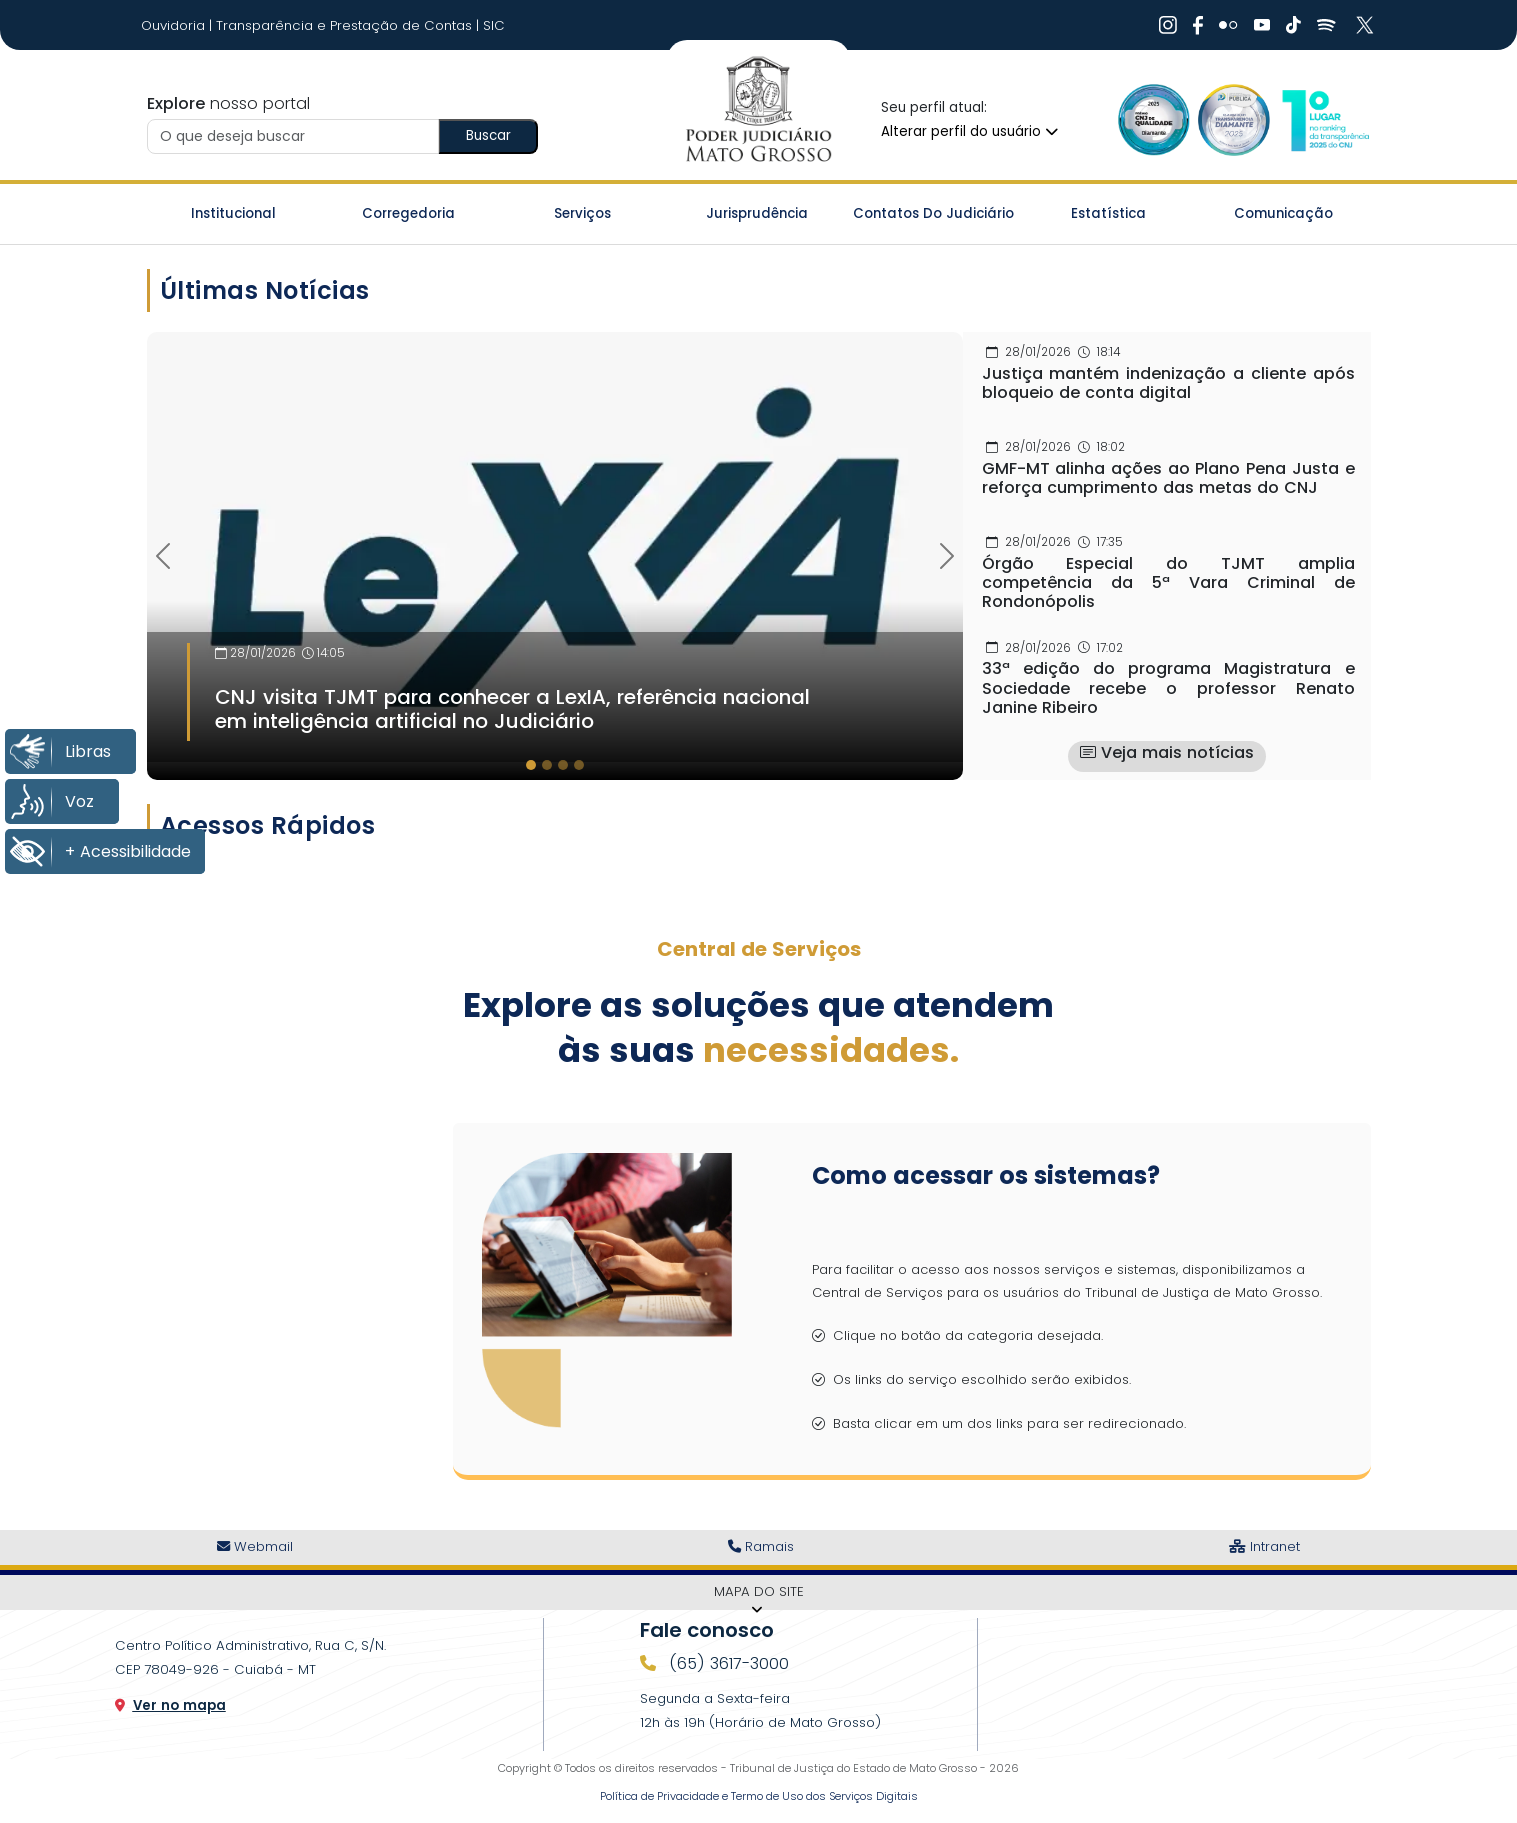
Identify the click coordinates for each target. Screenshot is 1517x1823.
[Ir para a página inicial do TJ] (758, 110)
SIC (494, 25)
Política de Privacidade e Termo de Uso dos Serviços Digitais (759, 1796)
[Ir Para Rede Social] (1168, 25)
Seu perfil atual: (934, 107)
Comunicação (1283, 213)
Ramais (761, 1546)
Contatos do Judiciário (933, 213)
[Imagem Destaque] (555, 546)
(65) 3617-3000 (726, 1663)
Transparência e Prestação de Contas (346, 25)
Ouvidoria (175, 25)
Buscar (488, 135)
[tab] (531, 765)
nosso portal (228, 103)
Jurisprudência (757, 213)
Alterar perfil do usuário (969, 131)
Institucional (233, 213)
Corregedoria (408, 213)
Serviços (582, 213)
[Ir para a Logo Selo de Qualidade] (1154, 119)
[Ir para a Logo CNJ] (1324, 119)
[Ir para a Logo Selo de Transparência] (1234, 119)
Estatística (1108, 213)
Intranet (1264, 1546)
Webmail (255, 1546)
